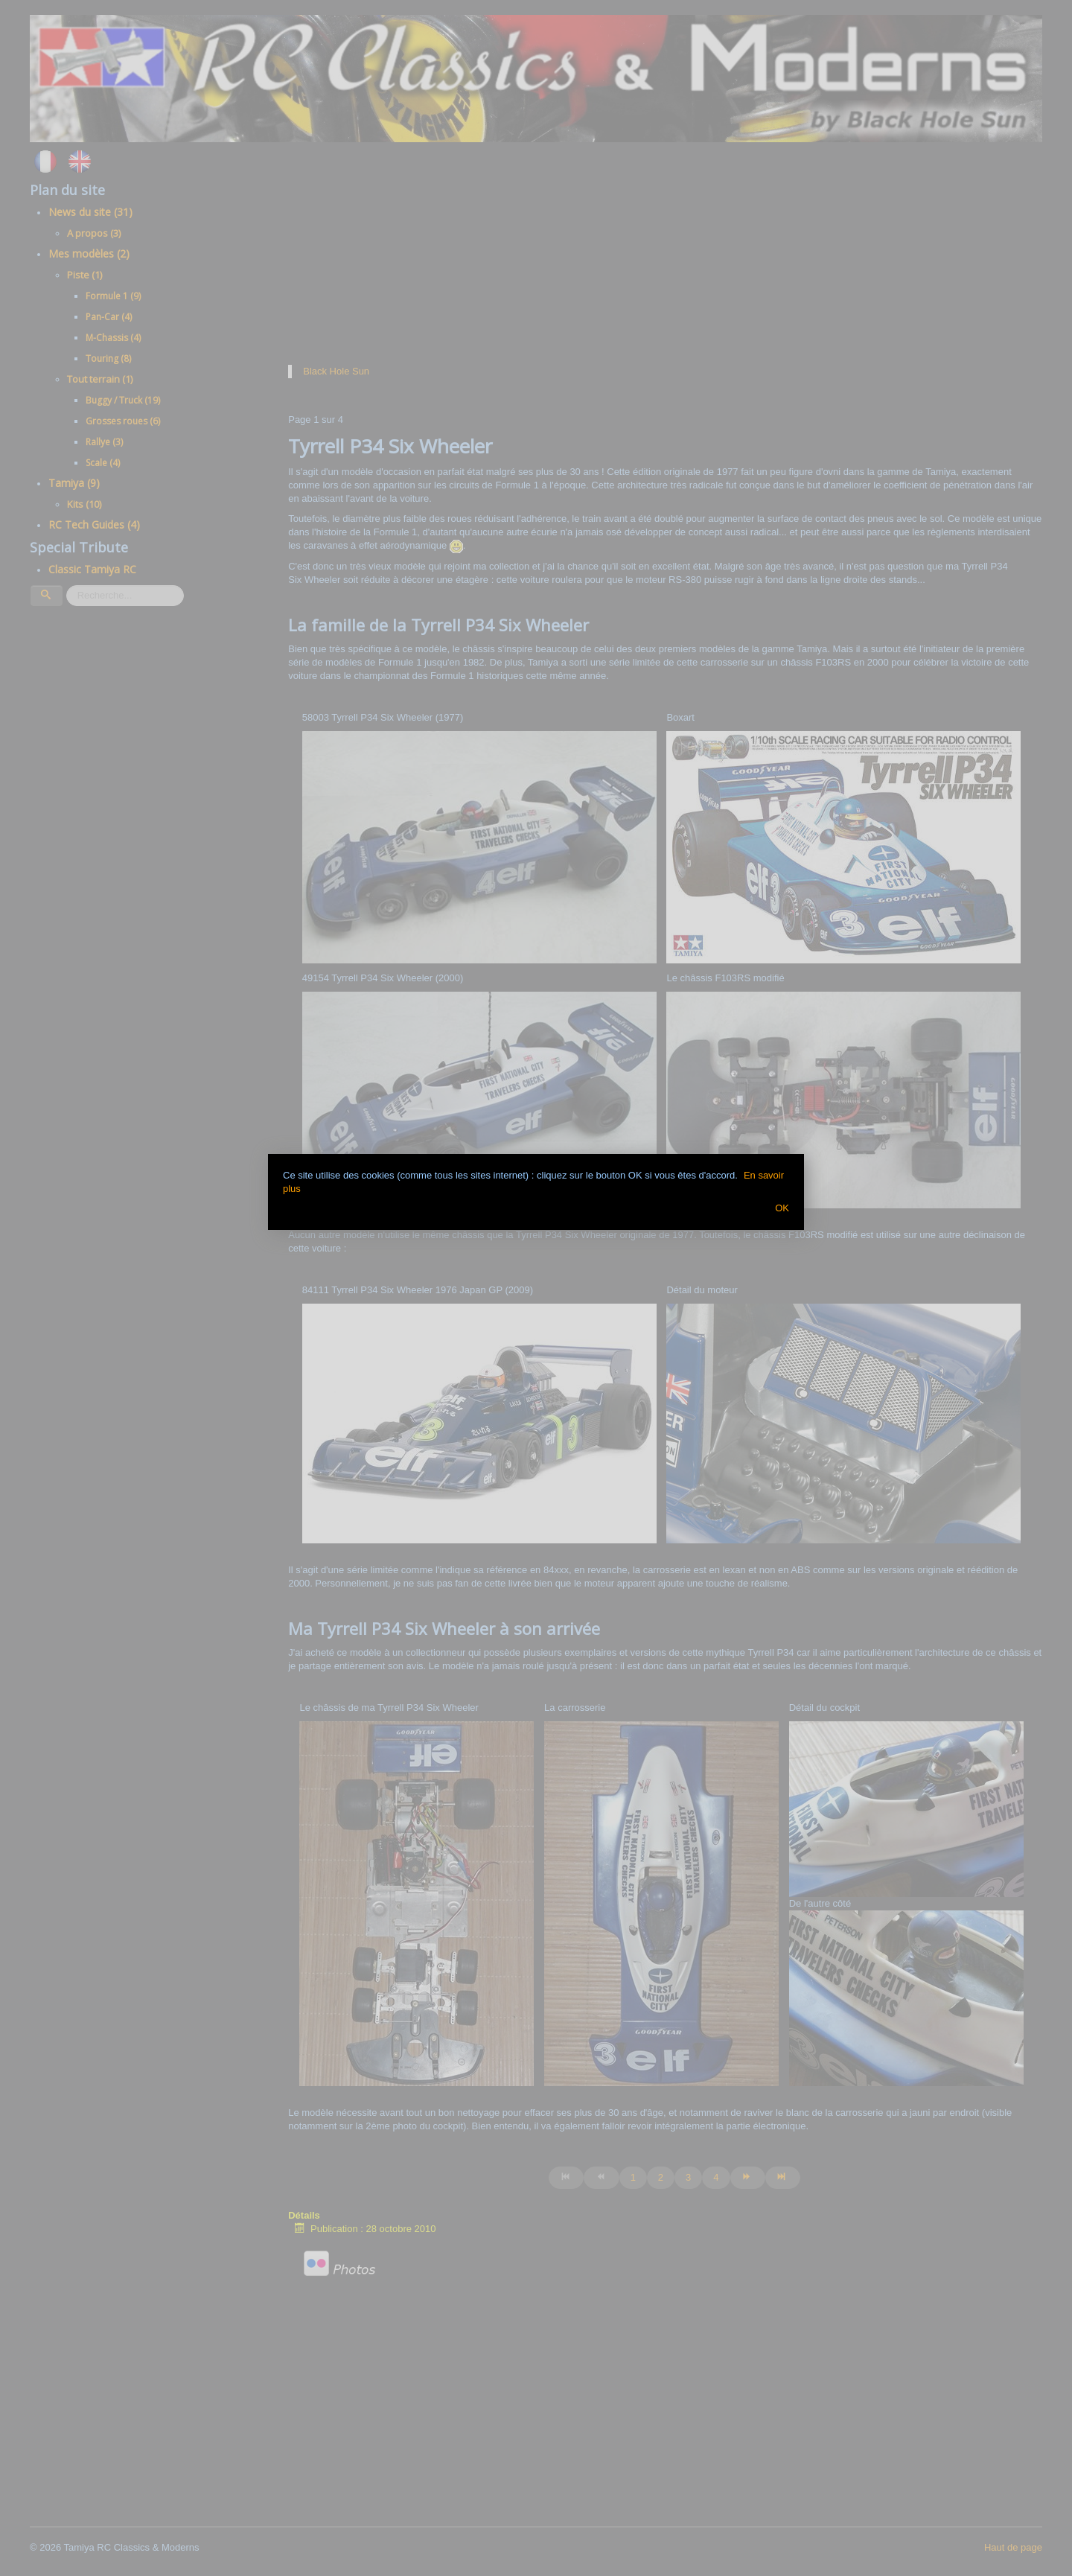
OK (782, 1208)
